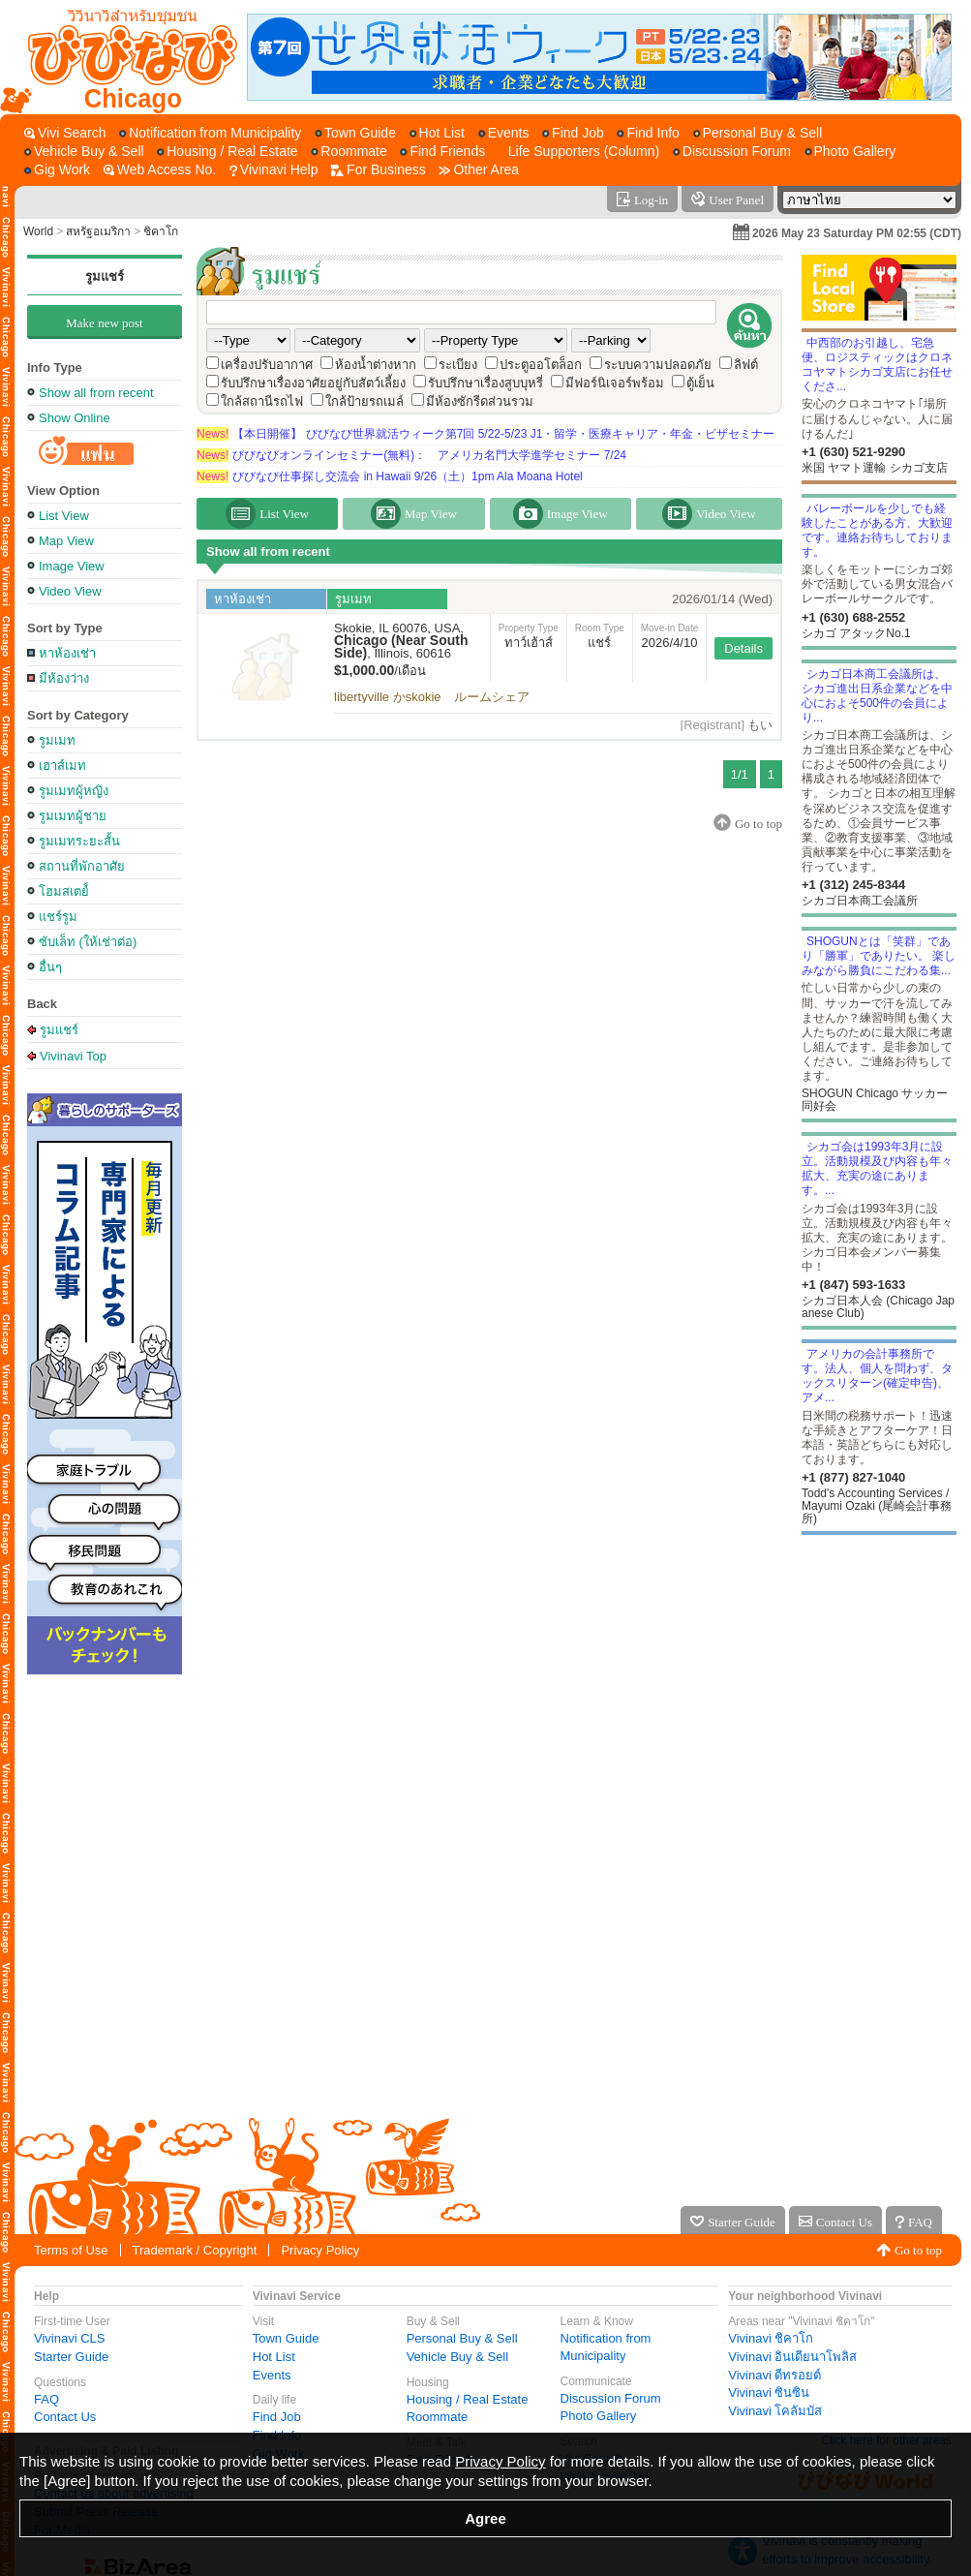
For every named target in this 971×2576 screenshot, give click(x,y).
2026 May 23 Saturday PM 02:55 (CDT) (856, 233)
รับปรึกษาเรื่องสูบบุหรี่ (485, 383)
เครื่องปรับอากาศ (267, 364)
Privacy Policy (320, 2250)
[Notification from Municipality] (210, 133)
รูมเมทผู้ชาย (72, 816)
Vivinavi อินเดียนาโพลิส (792, 2356)
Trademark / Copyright (195, 2250)
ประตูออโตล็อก (541, 364)
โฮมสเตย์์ (64, 891)
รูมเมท (57, 740)
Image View (72, 566)
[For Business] (378, 170)
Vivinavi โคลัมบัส (775, 2411)
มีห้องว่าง (64, 678)
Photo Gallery (599, 2415)
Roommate (438, 2416)
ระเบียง (458, 364)
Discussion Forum (611, 2398)
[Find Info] (648, 133)
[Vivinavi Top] (123, 57)
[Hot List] (437, 133)
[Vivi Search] (65, 133)
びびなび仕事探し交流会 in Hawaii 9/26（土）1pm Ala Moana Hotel (390, 476)
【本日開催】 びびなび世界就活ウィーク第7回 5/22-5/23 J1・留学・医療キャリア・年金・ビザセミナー (485, 434)
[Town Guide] (355, 133)
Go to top (918, 2250)
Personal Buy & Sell (462, 2338)
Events (272, 2375)
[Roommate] (348, 151)
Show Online (74, 418)
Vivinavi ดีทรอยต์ (774, 2375)
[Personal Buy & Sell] (758, 133)
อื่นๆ (50, 967)
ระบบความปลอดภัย (658, 364)
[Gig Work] (57, 170)
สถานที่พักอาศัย (82, 866)
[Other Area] (479, 170)
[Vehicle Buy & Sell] (84, 151)
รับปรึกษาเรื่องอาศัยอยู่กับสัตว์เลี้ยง (313, 383)
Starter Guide (71, 2356)
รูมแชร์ (104, 276)
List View (64, 515)
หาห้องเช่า (67, 653)
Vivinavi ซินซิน (768, 2392)
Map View (66, 541)
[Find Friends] (442, 151)
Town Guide (286, 2338)
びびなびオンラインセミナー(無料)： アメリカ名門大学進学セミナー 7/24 (411, 455)
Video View (70, 591)
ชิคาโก (160, 231)
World (38, 231)
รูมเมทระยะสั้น (79, 841)
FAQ (46, 2399)
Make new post (104, 323)
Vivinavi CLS (69, 2338)
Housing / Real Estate (468, 2399)
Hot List (274, 2356)
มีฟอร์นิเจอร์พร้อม (614, 383)
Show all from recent (96, 392)
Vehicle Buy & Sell (458, 2356)
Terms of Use (71, 2250)
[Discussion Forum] (732, 151)
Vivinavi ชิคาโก (770, 2338)
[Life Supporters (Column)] (579, 151)
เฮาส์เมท (62, 765)
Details (743, 648)
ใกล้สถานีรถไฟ (262, 401)
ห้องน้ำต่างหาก (375, 364)
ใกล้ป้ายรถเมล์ (364, 401)
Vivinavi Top (73, 1055)
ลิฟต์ (746, 364)
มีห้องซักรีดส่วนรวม (479, 401)
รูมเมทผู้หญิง (73, 790)
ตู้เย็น (700, 383)
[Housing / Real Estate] (227, 151)
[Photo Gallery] (850, 151)
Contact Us (65, 2416)
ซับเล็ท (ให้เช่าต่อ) (88, 941)
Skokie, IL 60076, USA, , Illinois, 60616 (401, 640)
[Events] (504, 133)
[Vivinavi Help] (274, 170)
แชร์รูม (58, 916)
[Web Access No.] (160, 170)
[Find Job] (573, 133)
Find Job (277, 2416)
